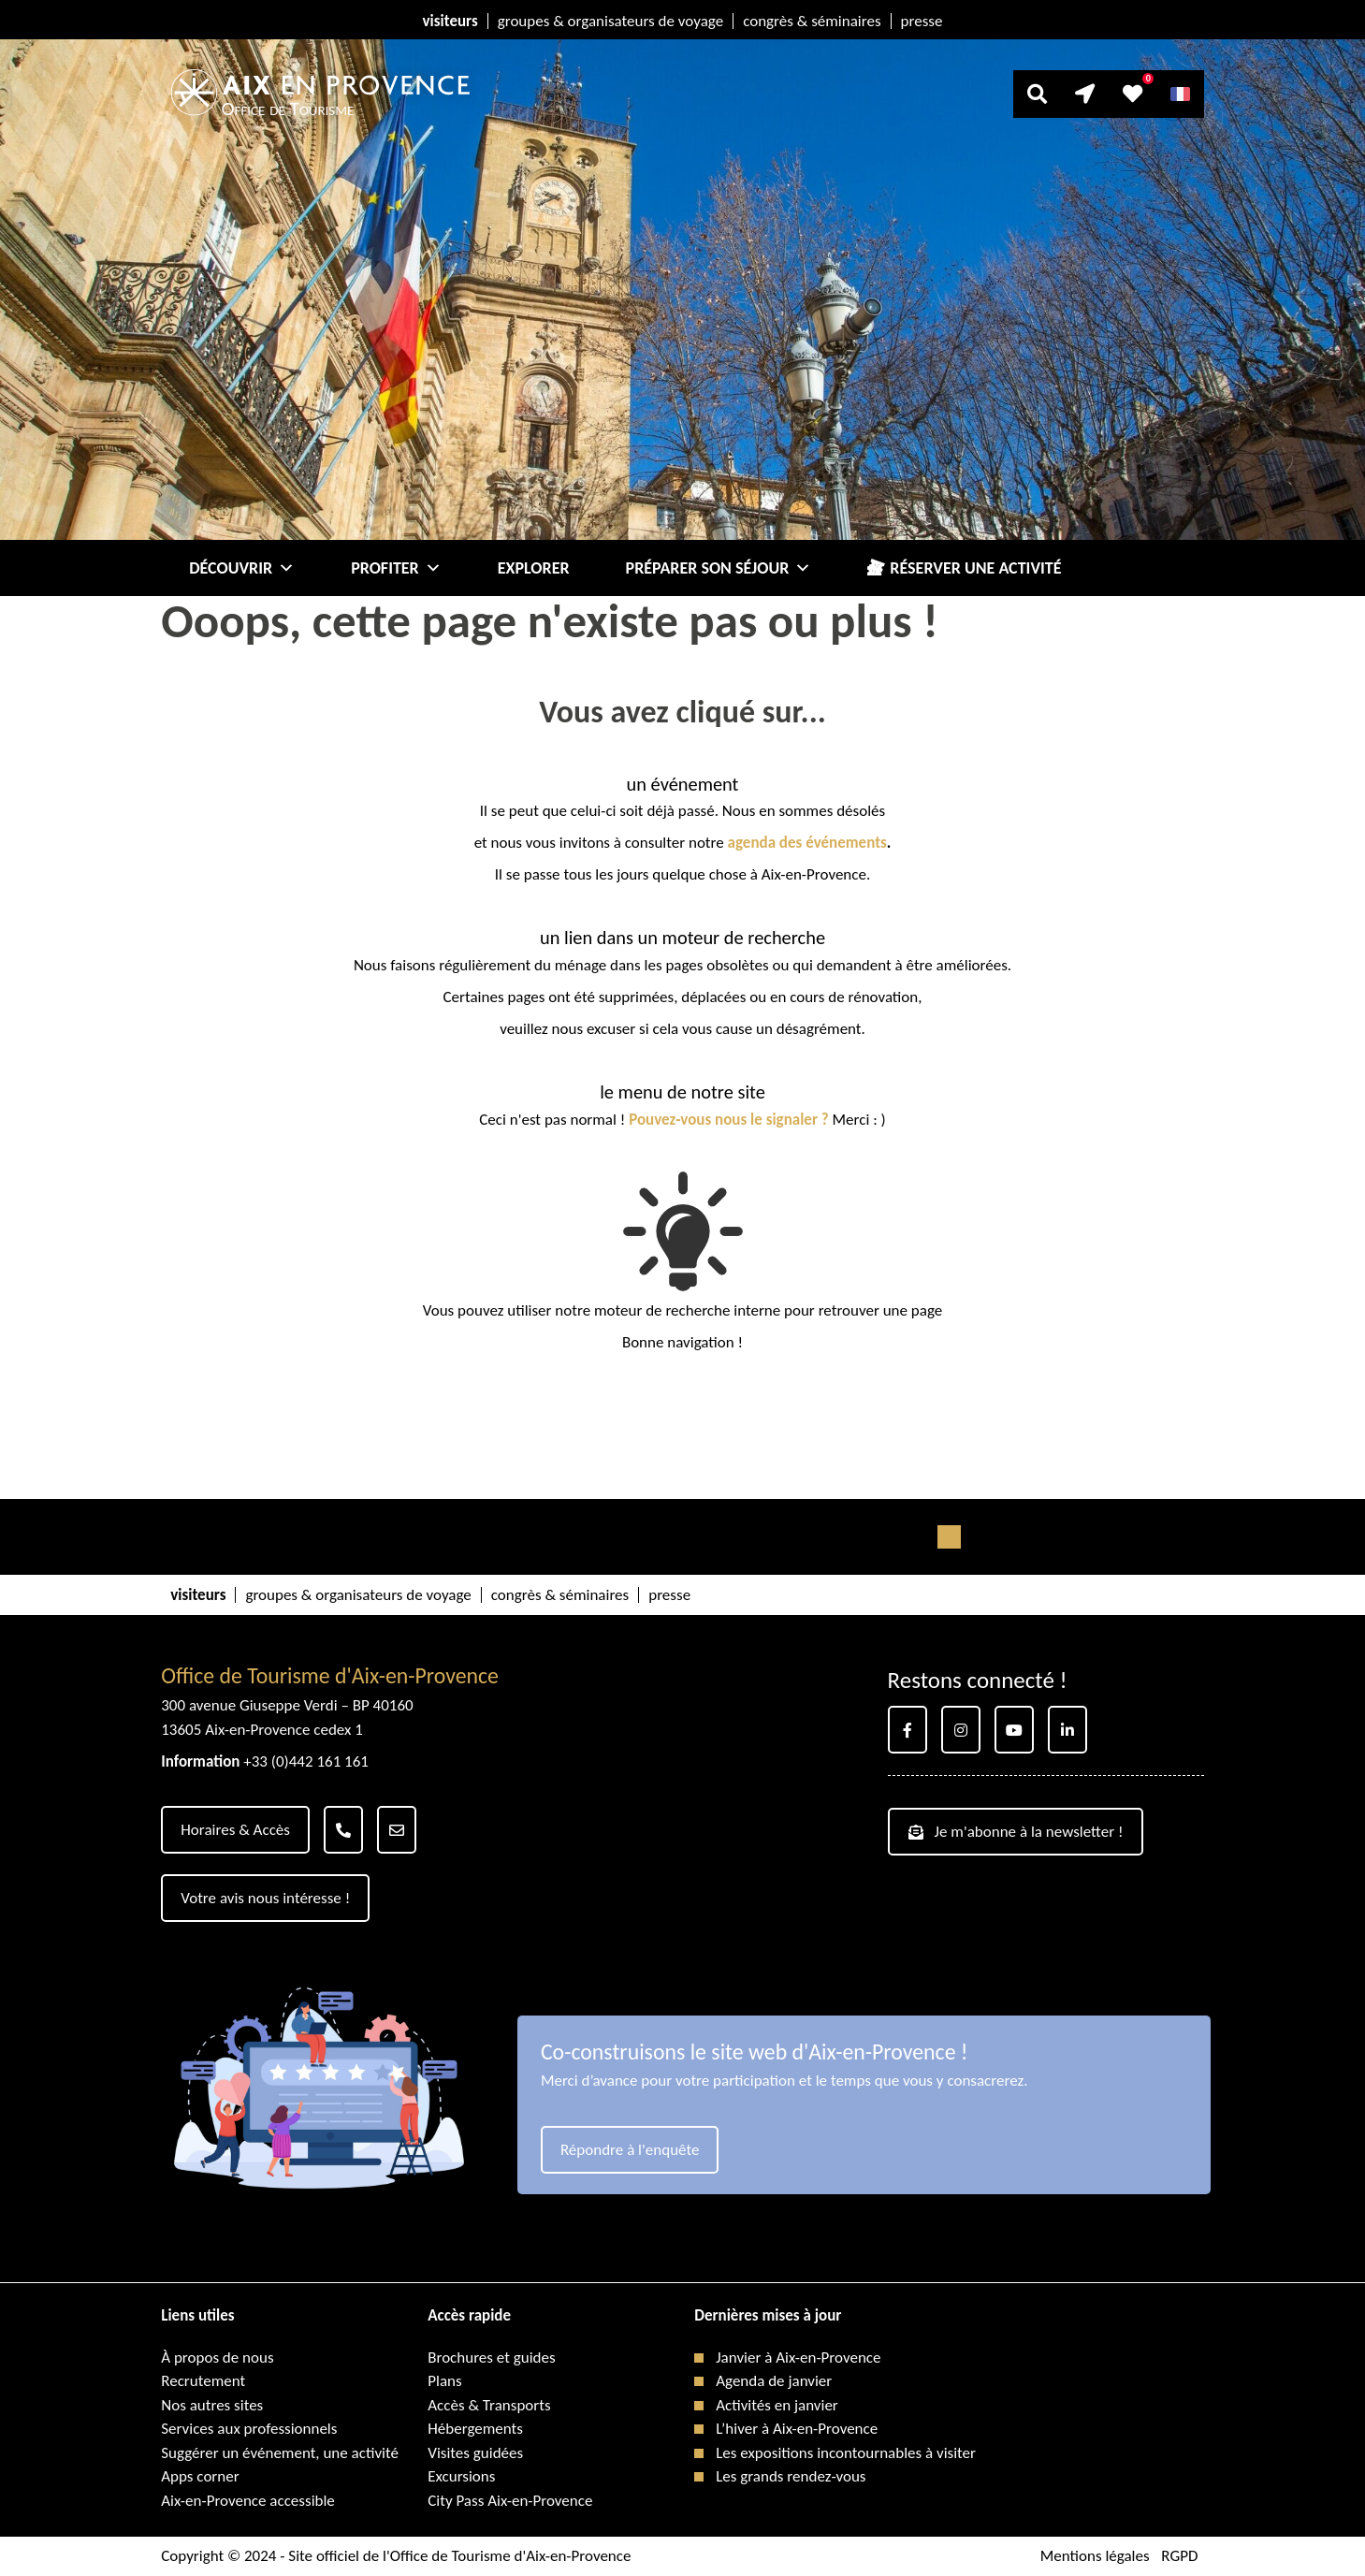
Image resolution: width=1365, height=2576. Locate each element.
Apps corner (200, 2476)
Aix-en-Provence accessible (248, 2501)
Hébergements (475, 2428)
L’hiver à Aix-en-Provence (797, 2428)
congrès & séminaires (811, 21)
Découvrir (242, 568)
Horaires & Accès (235, 1830)
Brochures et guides (491, 2357)
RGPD (1179, 2556)
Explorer (534, 568)
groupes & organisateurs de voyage (610, 21)
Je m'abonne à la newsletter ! (1016, 1831)
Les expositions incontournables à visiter (846, 2453)
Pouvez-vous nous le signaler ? (729, 1119)
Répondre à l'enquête (629, 2150)
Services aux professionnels (249, 2428)
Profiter (396, 568)
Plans (444, 2381)
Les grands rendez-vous (790, 2476)
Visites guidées (475, 2453)
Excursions (461, 2476)
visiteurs (450, 21)
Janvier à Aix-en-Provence (798, 2357)
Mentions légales (1095, 2556)
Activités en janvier (777, 2405)
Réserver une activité (975, 568)
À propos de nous (217, 2357)
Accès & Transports (489, 2405)
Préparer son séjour (719, 568)
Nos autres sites (212, 2405)
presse (922, 21)
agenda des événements (807, 842)
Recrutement (203, 2381)
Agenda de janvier (774, 2381)
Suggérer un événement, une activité (280, 2453)
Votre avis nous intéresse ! (265, 1898)
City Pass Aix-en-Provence (510, 2501)
